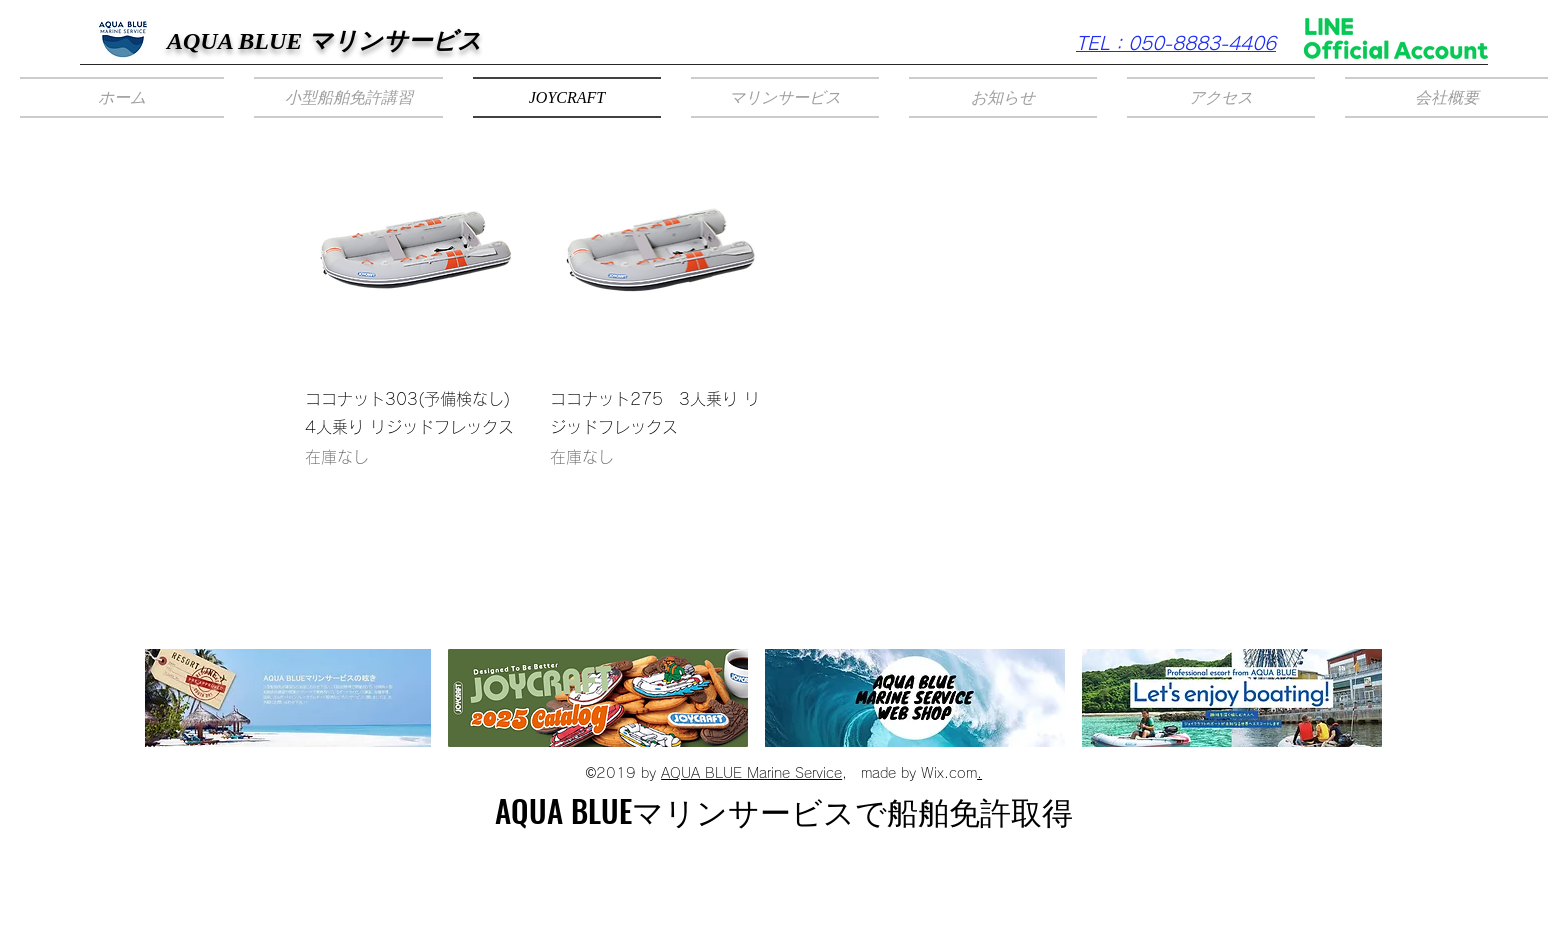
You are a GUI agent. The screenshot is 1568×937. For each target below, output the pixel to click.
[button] (348, 97)
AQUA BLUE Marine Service (751, 773)
